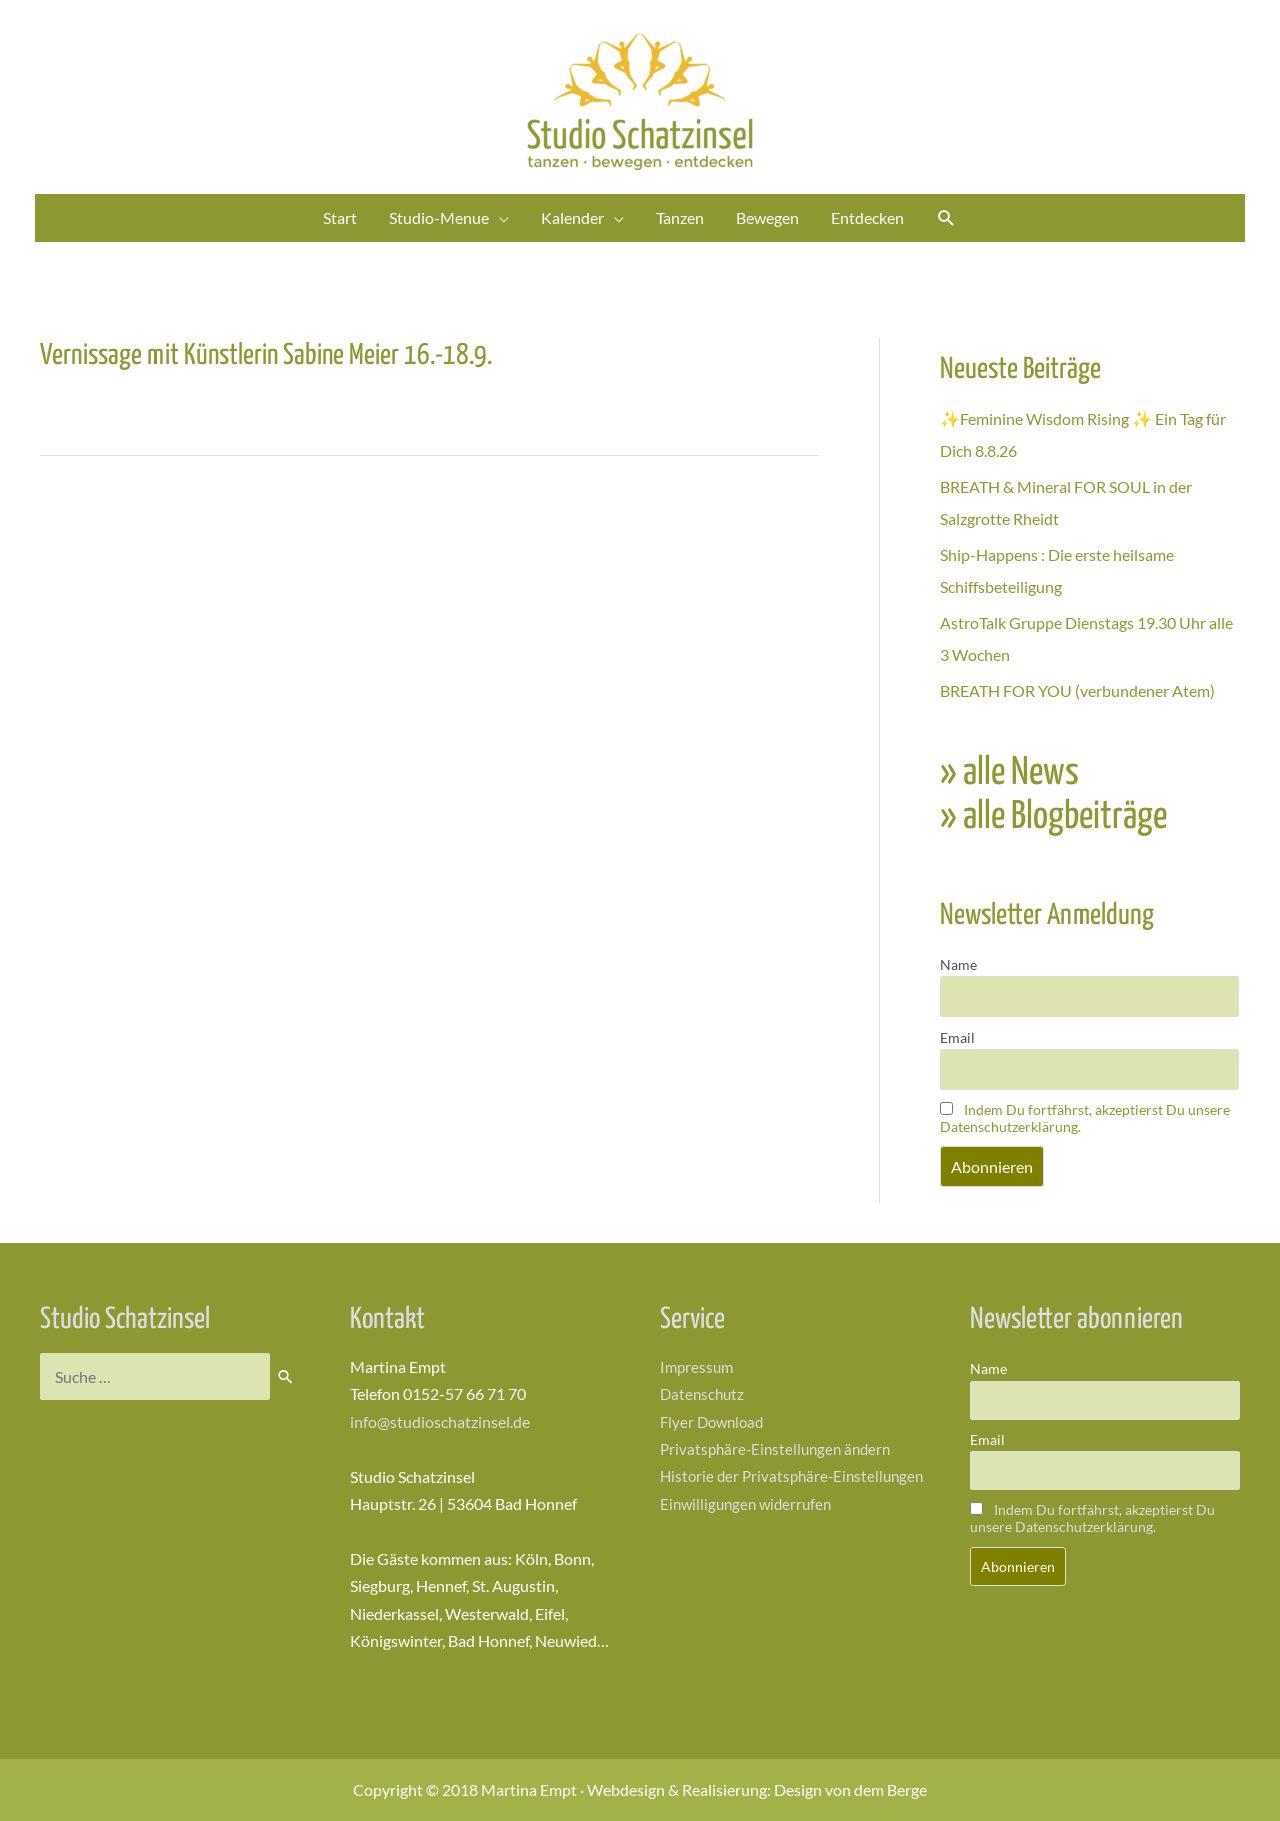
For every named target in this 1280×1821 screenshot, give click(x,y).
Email (957, 1037)
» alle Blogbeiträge (1053, 817)
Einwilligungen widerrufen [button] (750, 1529)
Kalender (572, 217)
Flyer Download (715, 1421)
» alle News (1009, 773)
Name (958, 964)
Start (340, 217)
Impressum (698, 1366)
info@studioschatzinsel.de (440, 1421)
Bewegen (767, 217)
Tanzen (680, 217)
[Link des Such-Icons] (946, 218)
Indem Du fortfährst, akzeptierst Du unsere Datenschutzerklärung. (1092, 1518)
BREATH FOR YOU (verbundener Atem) (1077, 690)
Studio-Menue (439, 217)
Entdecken (867, 217)
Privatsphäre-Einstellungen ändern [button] (780, 1448)
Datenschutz (704, 1393)
